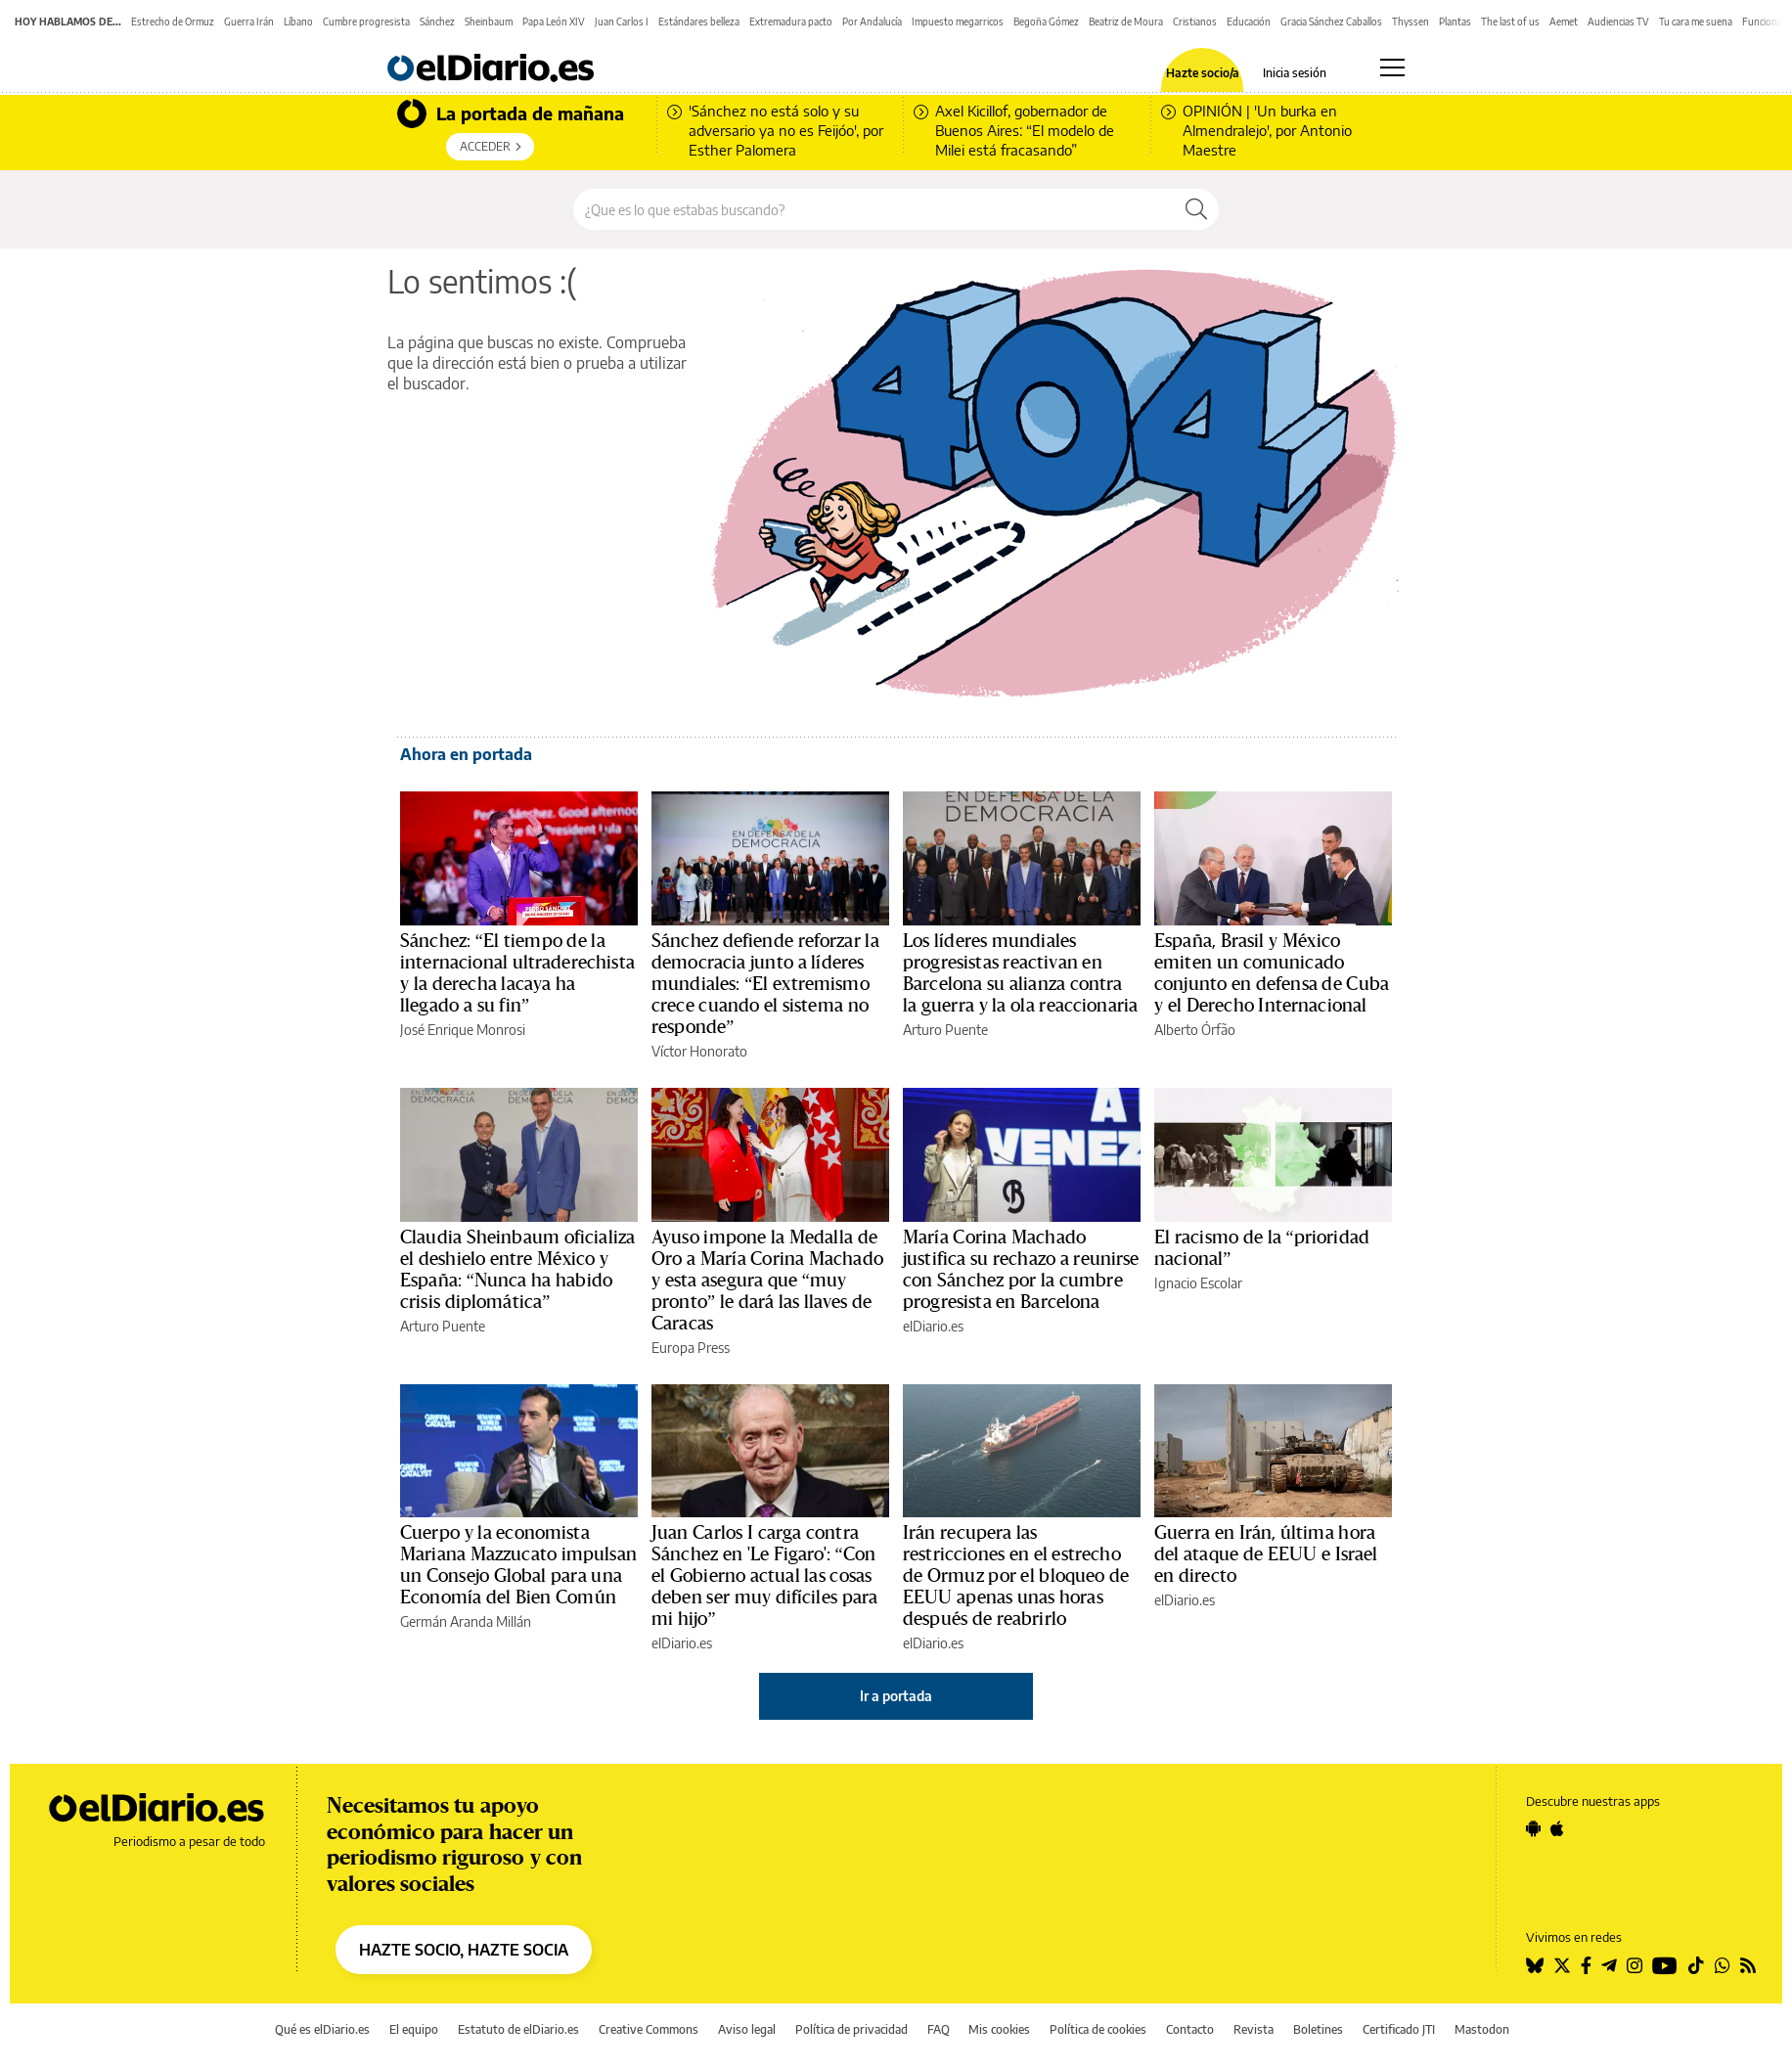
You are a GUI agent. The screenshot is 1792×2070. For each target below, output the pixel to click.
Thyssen (1410, 21)
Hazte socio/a (1202, 73)
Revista (1253, 2029)
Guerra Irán (249, 21)
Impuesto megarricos (958, 21)
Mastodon (1482, 2029)
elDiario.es (933, 1326)
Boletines (1318, 2029)
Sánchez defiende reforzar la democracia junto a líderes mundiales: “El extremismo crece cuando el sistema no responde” (765, 984)
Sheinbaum (489, 21)
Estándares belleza (698, 21)
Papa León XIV (553, 21)
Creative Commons (648, 2029)
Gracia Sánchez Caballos (1331, 21)
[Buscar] (1196, 209)
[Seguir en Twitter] (1562, 1965)
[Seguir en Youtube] (1665, 1965)
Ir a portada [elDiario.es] (896, 1696)
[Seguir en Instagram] (1634, 1965)
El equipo (413, 2029)
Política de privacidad (851, 2029)
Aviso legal (747, 2029)
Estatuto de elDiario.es (518, 2029)
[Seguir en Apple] (1557, 1828)
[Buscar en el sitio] (874, 209)
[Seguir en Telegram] (1609, 1965)
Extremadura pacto (790, 21)
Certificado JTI (1399, 2029)
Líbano (298, 21)
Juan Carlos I (622, 21)
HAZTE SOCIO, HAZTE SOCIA (463, 1949)
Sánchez (437, 21)
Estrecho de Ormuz (172, 21)
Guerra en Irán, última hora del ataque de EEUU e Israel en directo (1266, 1554)
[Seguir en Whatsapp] (1722, 1965)
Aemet (1563, 21)
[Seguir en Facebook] (1586, 1965)
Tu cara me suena (1695, 21)
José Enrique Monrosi (462, 1029)
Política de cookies (1098, 2029)
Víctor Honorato (699, 1051)
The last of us (1510, 21)
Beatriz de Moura (1126, 21)
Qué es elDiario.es (322, 2029)
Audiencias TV (1618, 21)
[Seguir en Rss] (1748, 1965)
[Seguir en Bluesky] (1535, 1965)
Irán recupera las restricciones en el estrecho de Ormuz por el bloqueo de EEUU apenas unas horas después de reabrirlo (1016, 1576)
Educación (1249, 21)
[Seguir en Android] (1533, 1828)
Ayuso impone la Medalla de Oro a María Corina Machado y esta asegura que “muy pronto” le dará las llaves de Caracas (767, 1280)
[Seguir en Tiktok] (1696, 1965)
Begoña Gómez (1046, 21)
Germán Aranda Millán (465, 1621)
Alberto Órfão (1194, 1029)
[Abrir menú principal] (1392, 67)
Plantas (1455, 21)
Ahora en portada (466, 754)
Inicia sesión (1294, 73)
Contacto (1190, 2029)
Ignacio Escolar (1198, 1283)
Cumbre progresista (366, 21)
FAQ (938, 2029)
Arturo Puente (945, 1029)
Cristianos (1195, 21)
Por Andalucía (872, 21)
